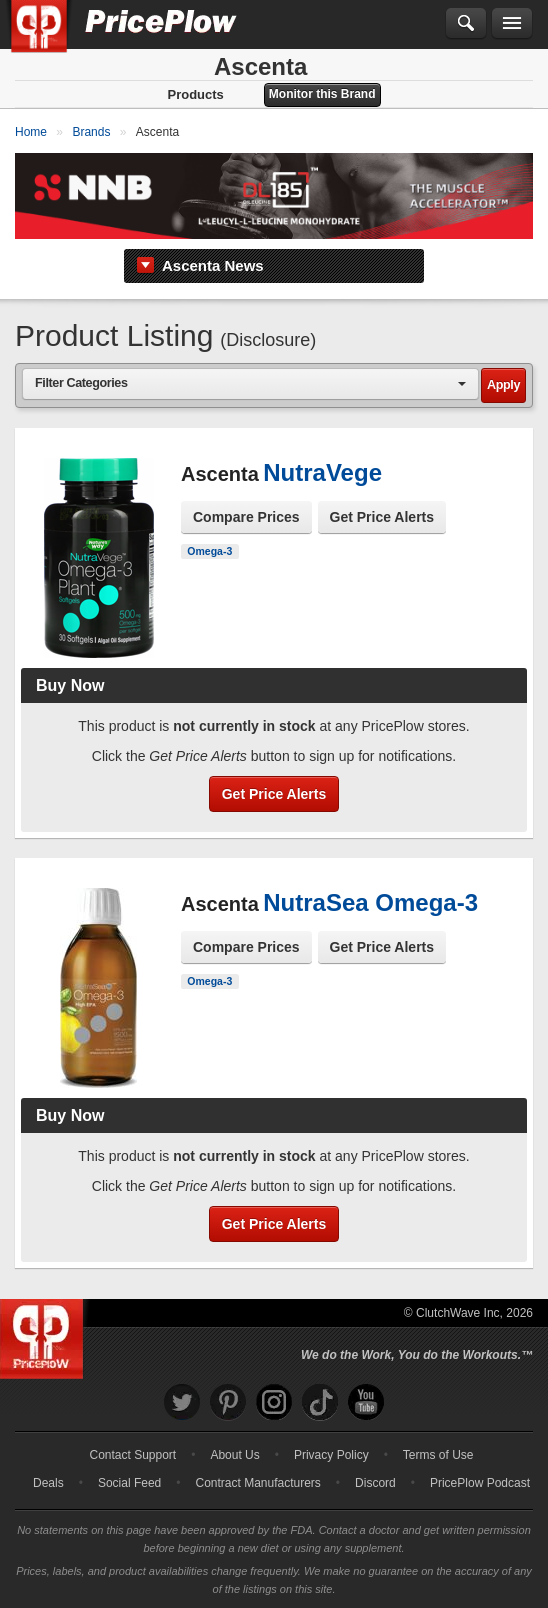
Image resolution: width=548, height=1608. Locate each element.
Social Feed (129, 1483)
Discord (375, 1483)
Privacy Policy (331, 1455)
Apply (503, 385)
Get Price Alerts (382, 517)
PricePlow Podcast (480, 1483)
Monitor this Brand (322, 94)
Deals (48, 1483)
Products (195, 94)
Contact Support (132, 1455)
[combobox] (250, 383)
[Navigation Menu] (512, 24)
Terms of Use (438, 1455)
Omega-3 (209, 551)
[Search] (466, 24)
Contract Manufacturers (257, 1483)
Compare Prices (246, 517)
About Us (234, 1455)
